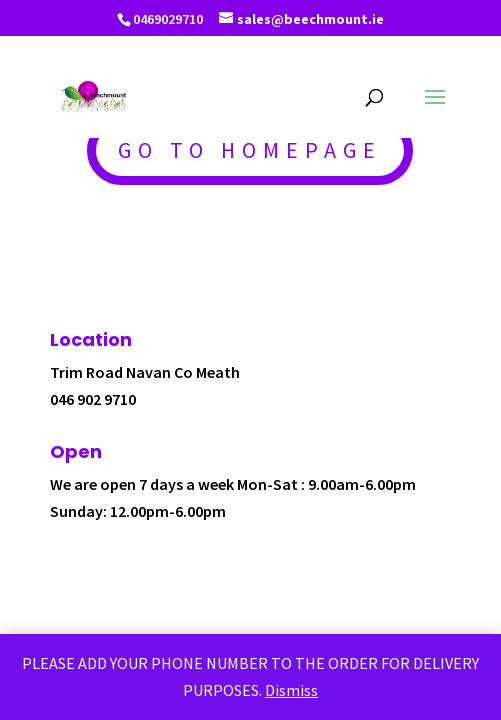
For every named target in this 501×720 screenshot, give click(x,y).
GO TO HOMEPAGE (250, 150)
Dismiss (291, 690)
